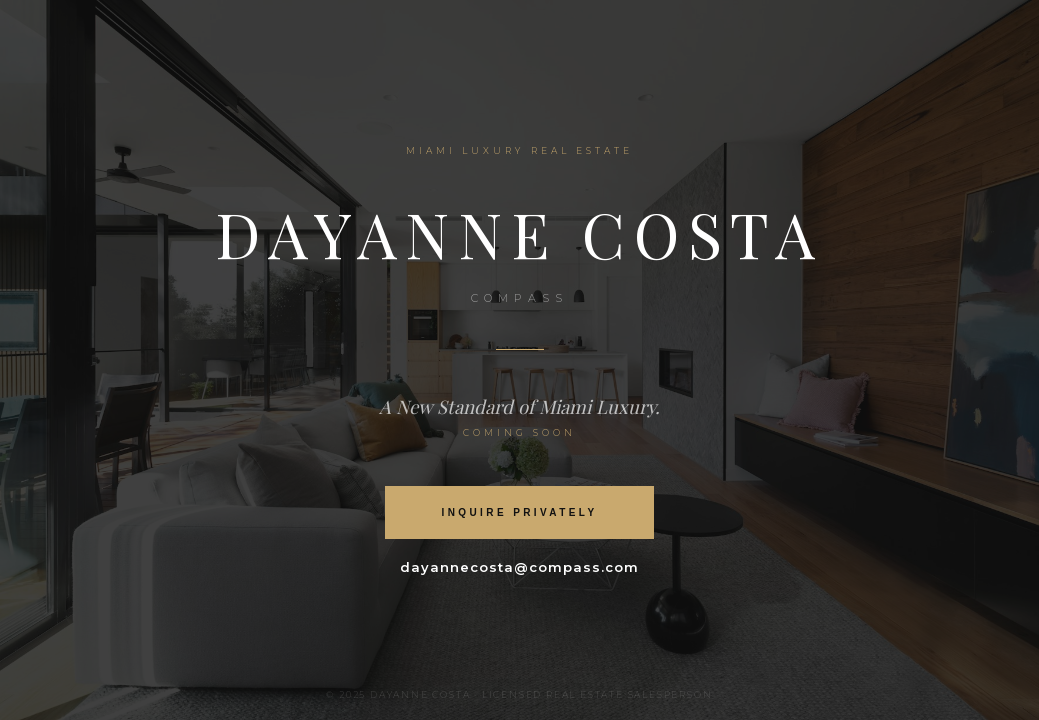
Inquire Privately (520, 512)
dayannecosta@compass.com (520, 567)
